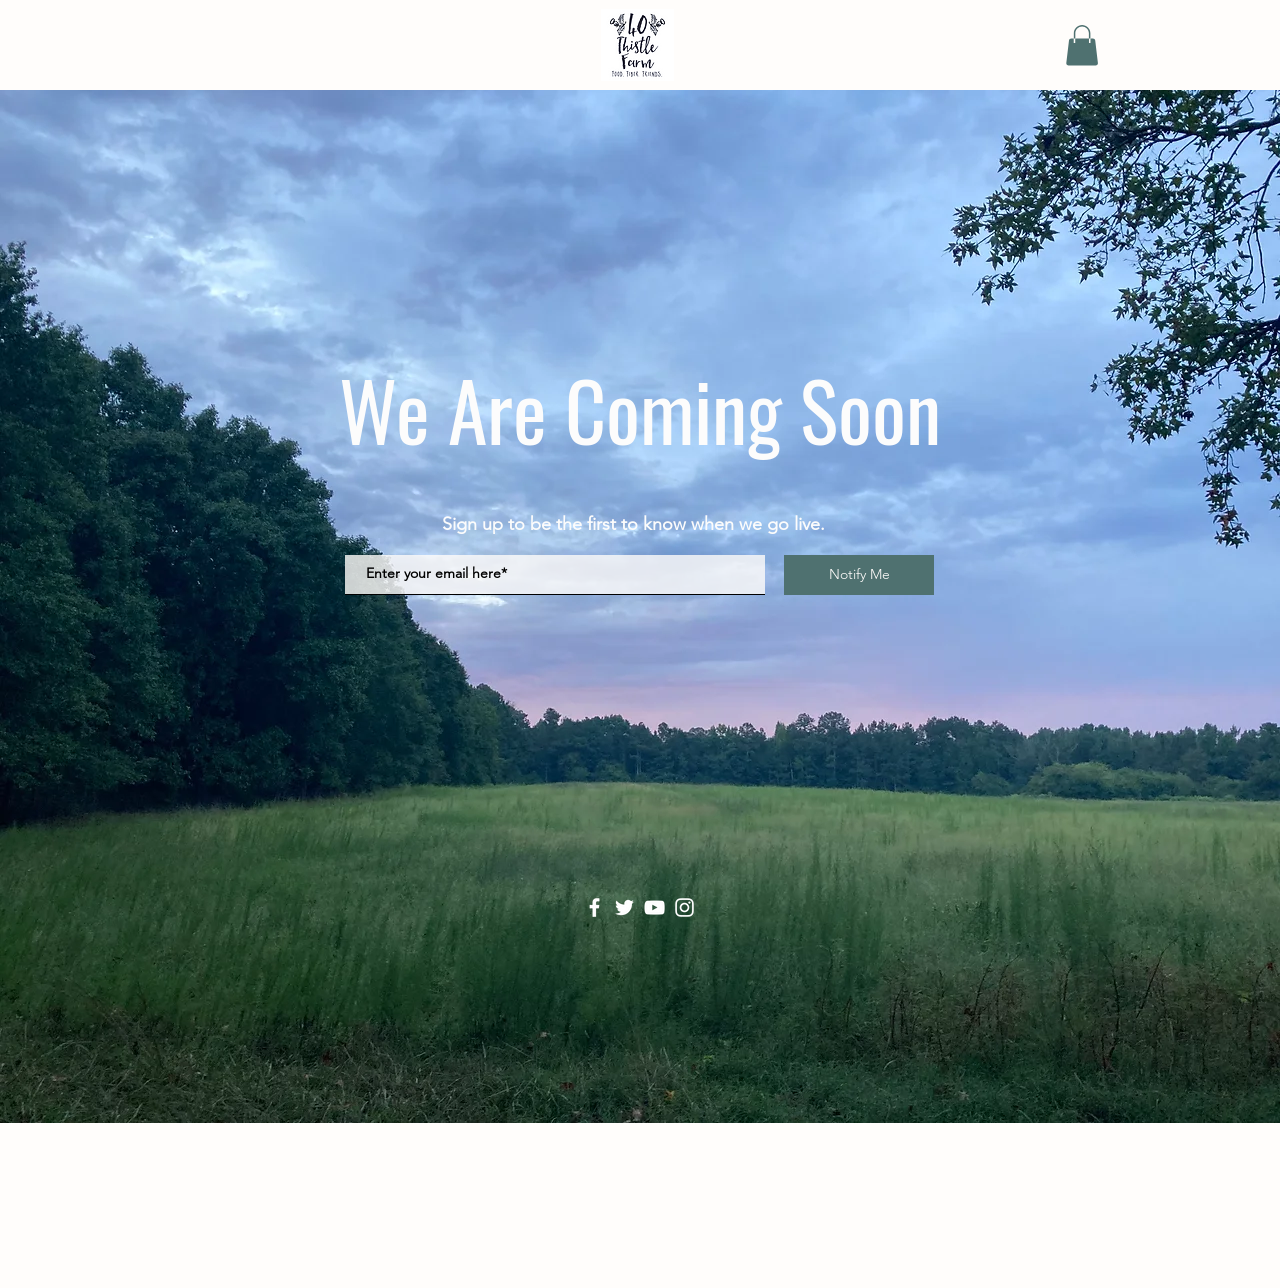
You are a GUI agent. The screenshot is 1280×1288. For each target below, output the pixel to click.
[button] (1082, 45)
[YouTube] (654, 907)
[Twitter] (624, 907)
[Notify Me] (859, 575)
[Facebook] (594, 907)
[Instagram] (684, 907)
